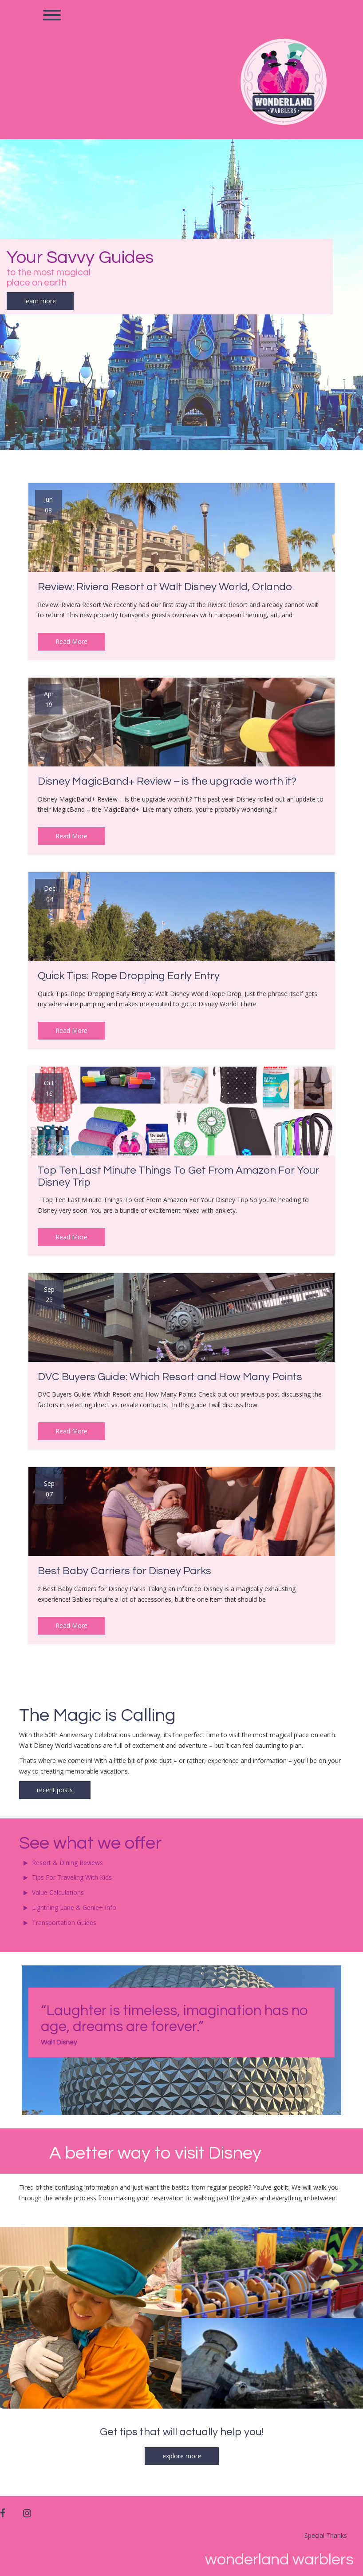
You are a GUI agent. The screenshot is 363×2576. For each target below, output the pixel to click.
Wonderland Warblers (279, 2559)
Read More (71, 641)
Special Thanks (325, 2535)
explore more (181, 2456)
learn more (40, 301)
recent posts (55, 1790)
